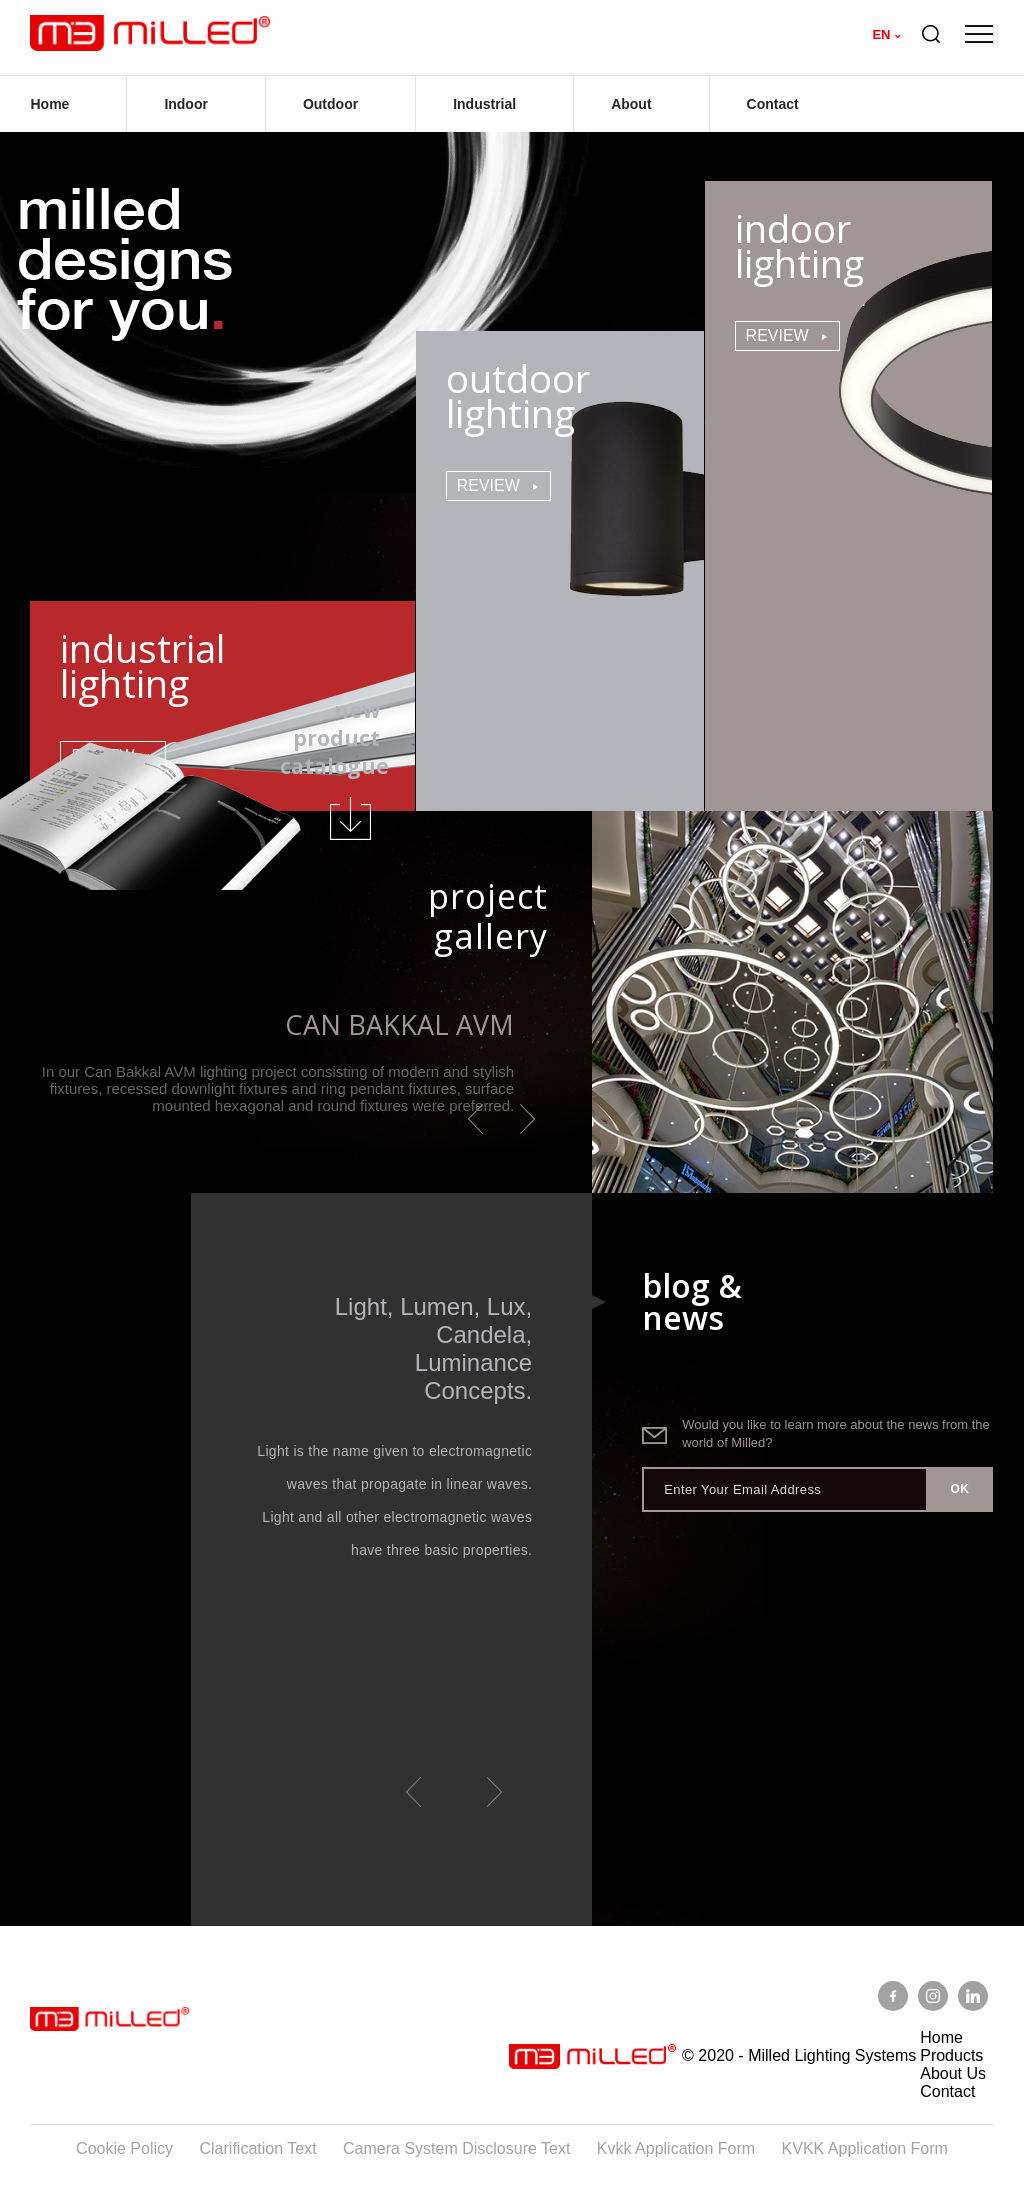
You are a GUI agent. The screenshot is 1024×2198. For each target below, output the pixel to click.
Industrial (484, 104)
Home (49, 104)
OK (959, 1489)
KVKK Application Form (865, 2148)
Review (488, 485)
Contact (773, 104)
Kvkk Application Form (676, 2148)
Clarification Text (258, 2148)
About (631, 104)
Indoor (186, 104)
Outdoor (330, 104)
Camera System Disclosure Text (456, 2148)
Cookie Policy (124, 2148)
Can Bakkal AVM (399, 1024)
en (881, 34)
